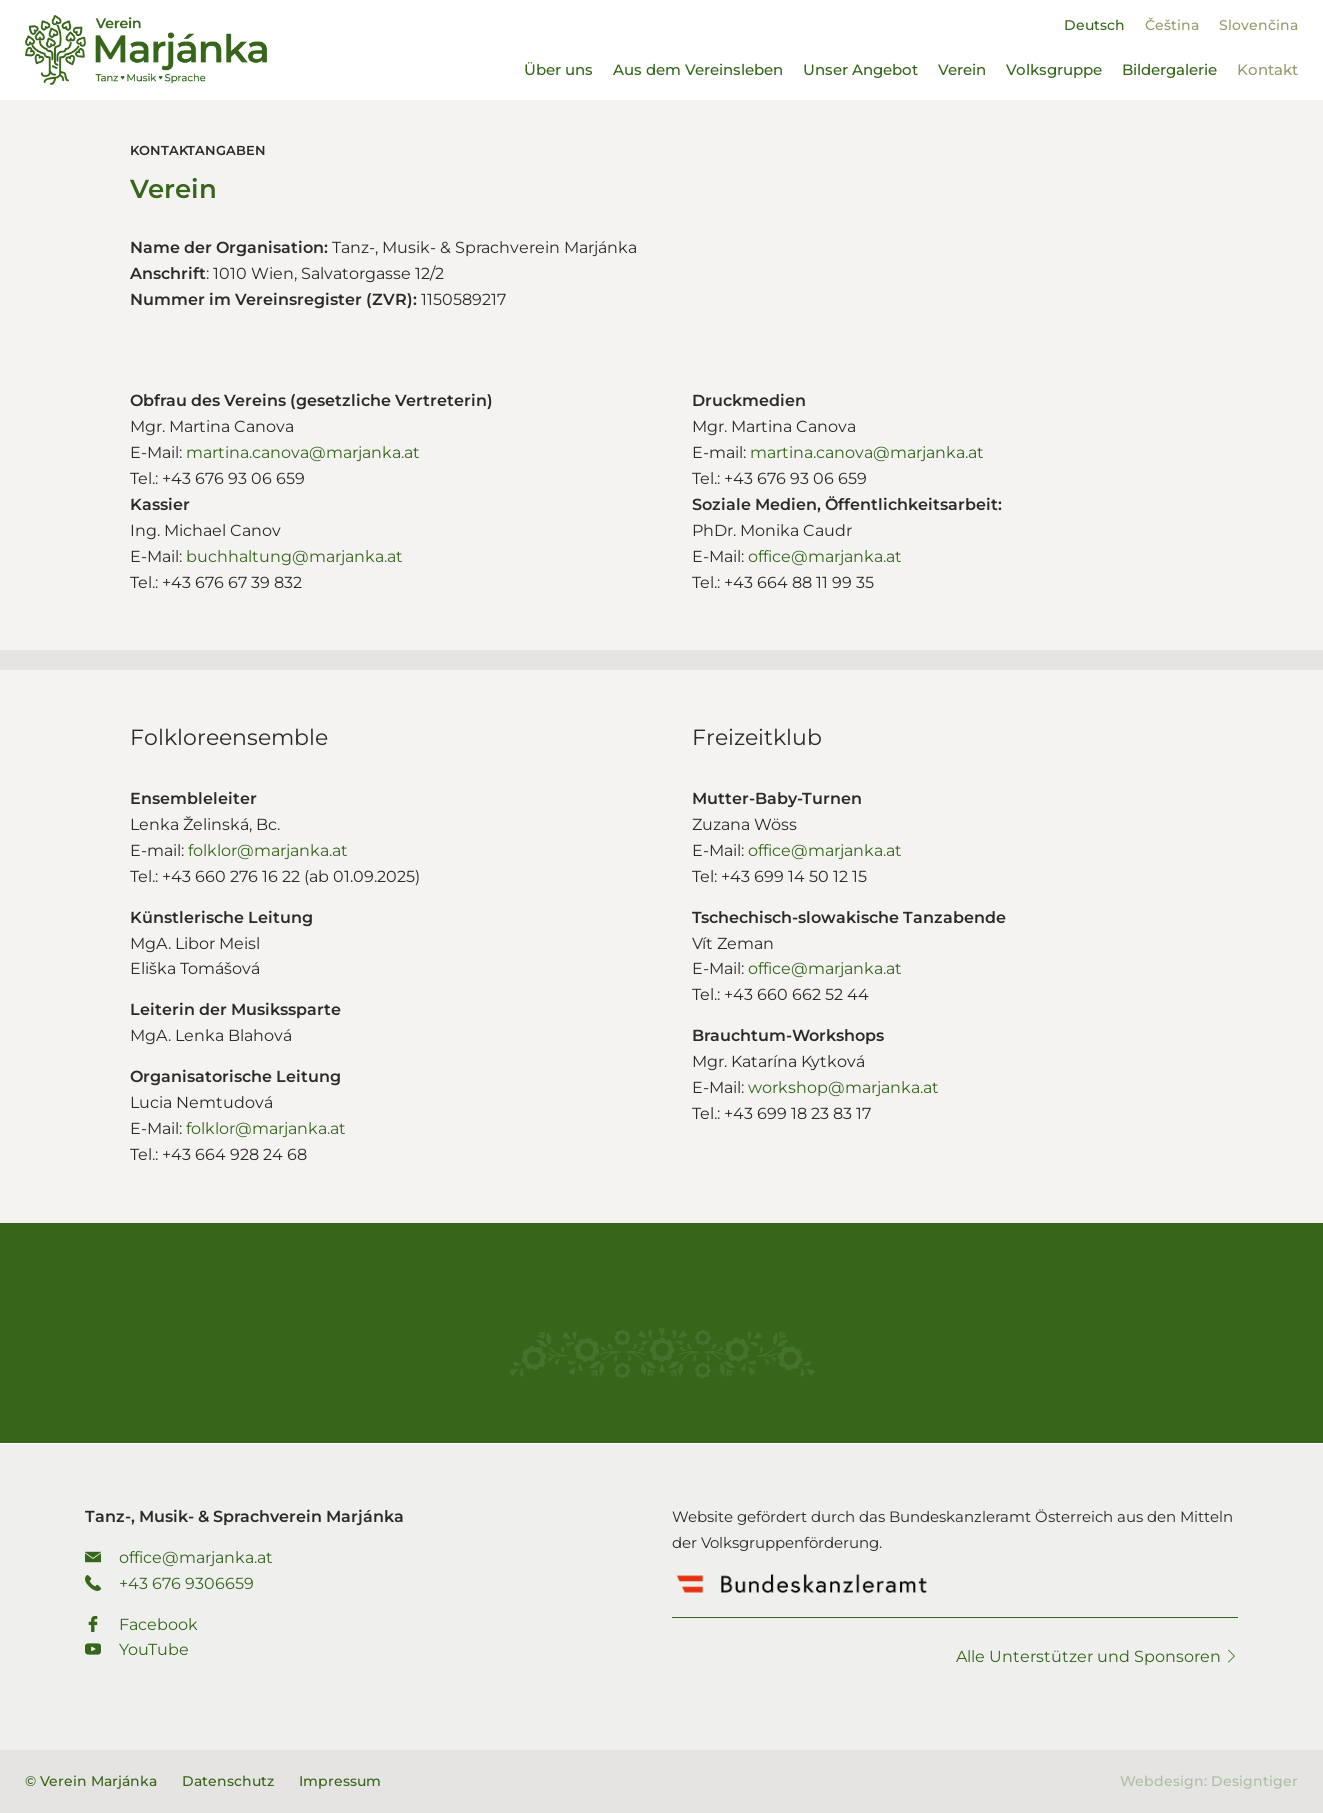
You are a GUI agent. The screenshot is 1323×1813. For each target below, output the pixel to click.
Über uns (558, 69)
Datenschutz (228, 1781)
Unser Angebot (860, 69)
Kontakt (1267, 69)
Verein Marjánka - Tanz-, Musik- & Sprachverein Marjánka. (146, 50)
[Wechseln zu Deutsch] (1094, 25)
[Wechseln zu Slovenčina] (1258, 25)
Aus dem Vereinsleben (698, 69)
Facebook (141, 1624)
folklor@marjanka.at (268, 850)
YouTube (137, 1649)
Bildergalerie (1169, 69)
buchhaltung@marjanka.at (294, 556)
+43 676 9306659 (169, 1583)
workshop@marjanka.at (843, 1087)
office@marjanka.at (825, 556)
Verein (962, 69)
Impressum (340, 1781)
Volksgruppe (1054, 69)
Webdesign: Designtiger (1209, 1781)
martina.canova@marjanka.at (303, 452)
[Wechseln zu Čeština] (1172, 25)
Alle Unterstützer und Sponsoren (1097, 1656)
